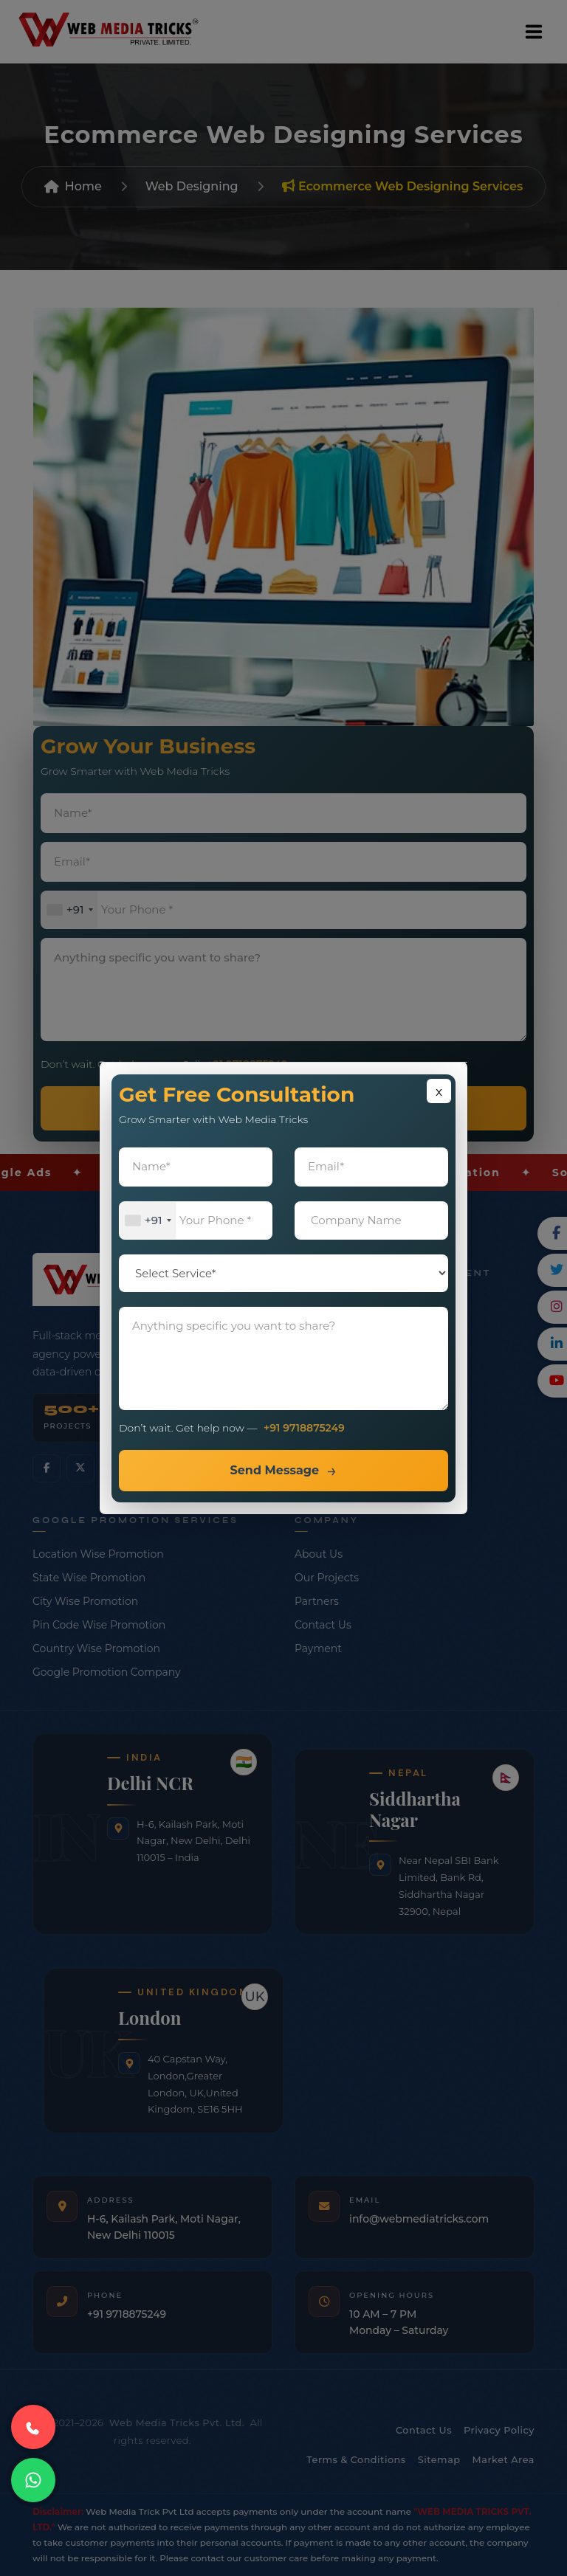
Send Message (274, 1470)
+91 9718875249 (304, 1427)
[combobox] (148, 1221)
